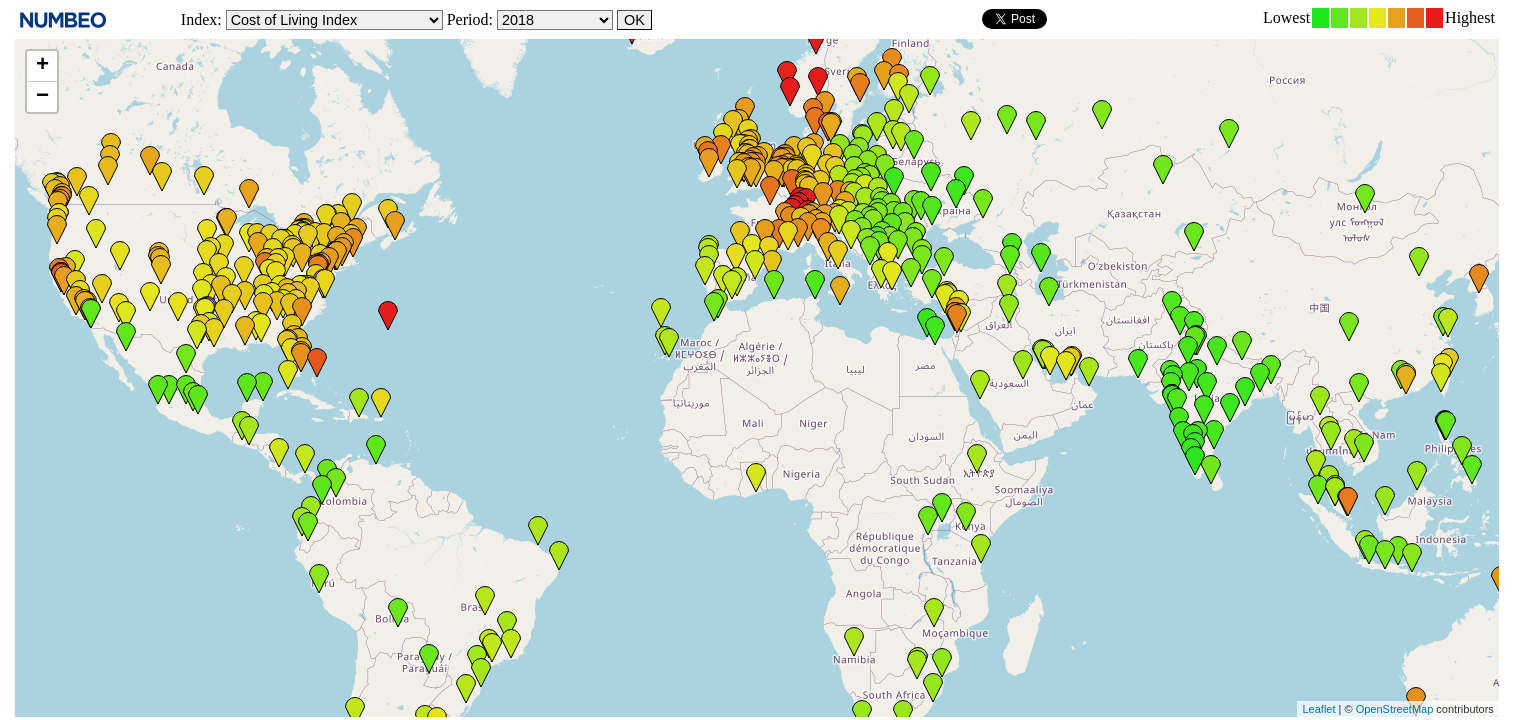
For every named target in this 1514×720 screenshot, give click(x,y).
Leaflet (1318, 709)
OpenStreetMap (1395, 709)
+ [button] (42, 66)
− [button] (42, 97)
